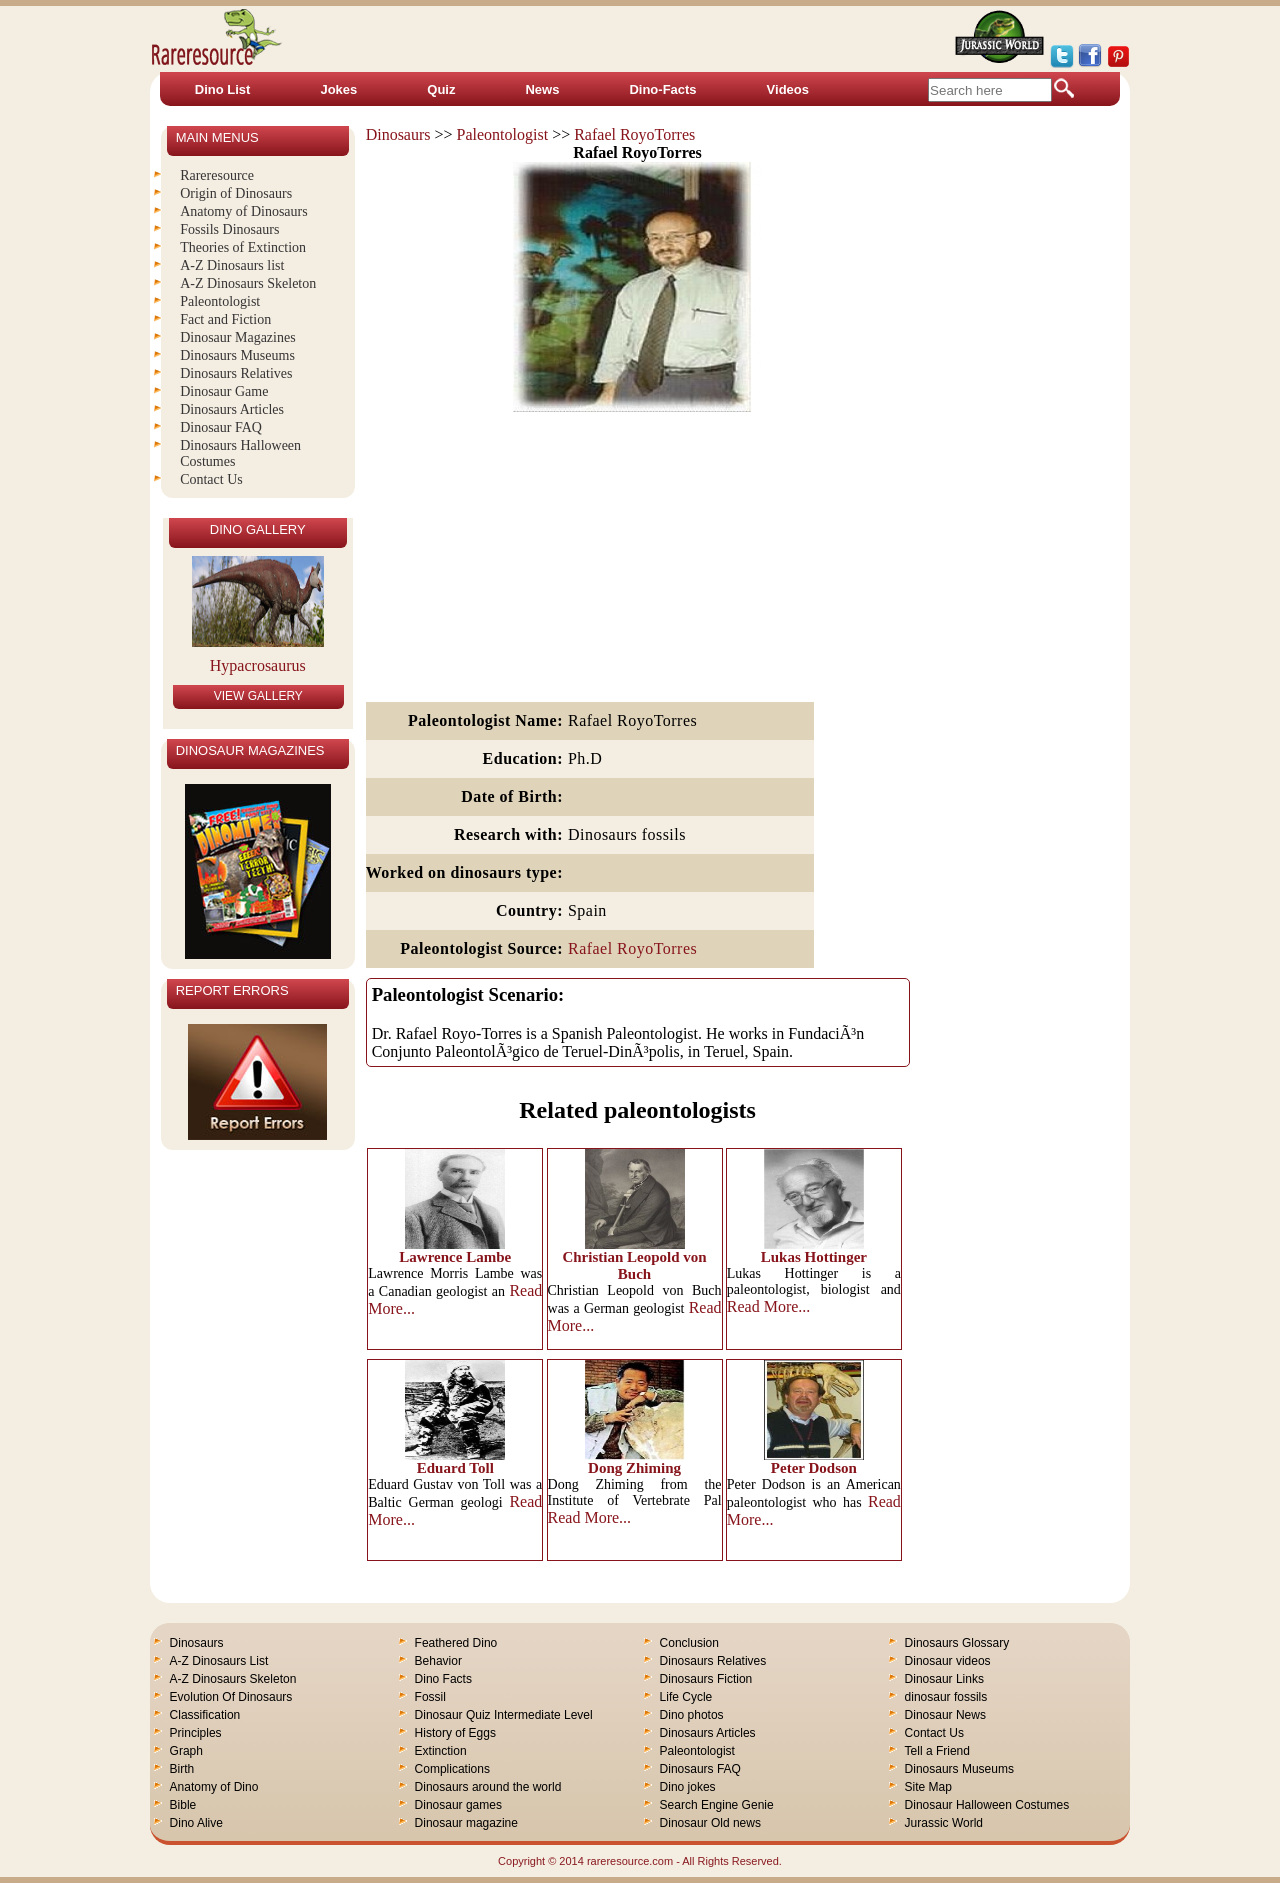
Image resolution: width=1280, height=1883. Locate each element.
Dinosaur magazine (466, 1823)
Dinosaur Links (944, 1679)
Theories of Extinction (243, 247)
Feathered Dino (456, 1643)
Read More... (769, 1306)
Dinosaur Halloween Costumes (987, 1805)
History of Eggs (455, 1733)
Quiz (441, 89)
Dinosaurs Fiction (706, 1679)
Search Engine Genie (717, 1805)
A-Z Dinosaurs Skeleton (248, 283)
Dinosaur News (945, 1715)
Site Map (928, 1787)
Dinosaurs (398, 134)
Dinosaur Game (224, 391)
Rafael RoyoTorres (634, 134)
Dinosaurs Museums (237, 355)
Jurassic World (944, 1823)
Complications (452, 1769)
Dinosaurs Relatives (236, 373)
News (542, 89)
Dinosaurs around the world (488, 1787)
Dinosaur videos (948, 1661)
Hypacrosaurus (258, 665)
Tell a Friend (937, 1751)
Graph (186, 1751)
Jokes (338, 89)
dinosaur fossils (946, 1697)
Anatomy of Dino (214, 1787)
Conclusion (689, 1643)
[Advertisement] (638, 558)
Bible (183, 1805)
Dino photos (692, 1715)
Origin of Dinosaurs (236, 193)
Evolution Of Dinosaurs (231, 1697)
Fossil (430, 1697)
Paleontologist (503, 134)
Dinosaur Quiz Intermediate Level (504, 1715)
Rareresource (217, 175)
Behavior (438, 1661)
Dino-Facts (662, 89)
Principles (196, 1733)
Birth (182, 1769)
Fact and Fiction (225, 319)
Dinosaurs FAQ (700, 1769)
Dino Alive (196, 1823)
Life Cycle (686, 1697)
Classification (205, 1715)
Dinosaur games (458, 1805)
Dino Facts (443, 1679)
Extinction (441, 1751)
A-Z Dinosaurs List (219, 1661)
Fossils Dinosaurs (229, 229)
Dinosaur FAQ (221, 427)
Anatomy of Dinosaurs (244, 211)
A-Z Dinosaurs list (232, 265)
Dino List (223, 89)
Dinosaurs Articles (232, 409)
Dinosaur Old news (710, 1823)
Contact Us (211, 479)
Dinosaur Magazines (237, 337)
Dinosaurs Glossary (957, 1643)
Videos (788, 89)
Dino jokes (688, 1787)
